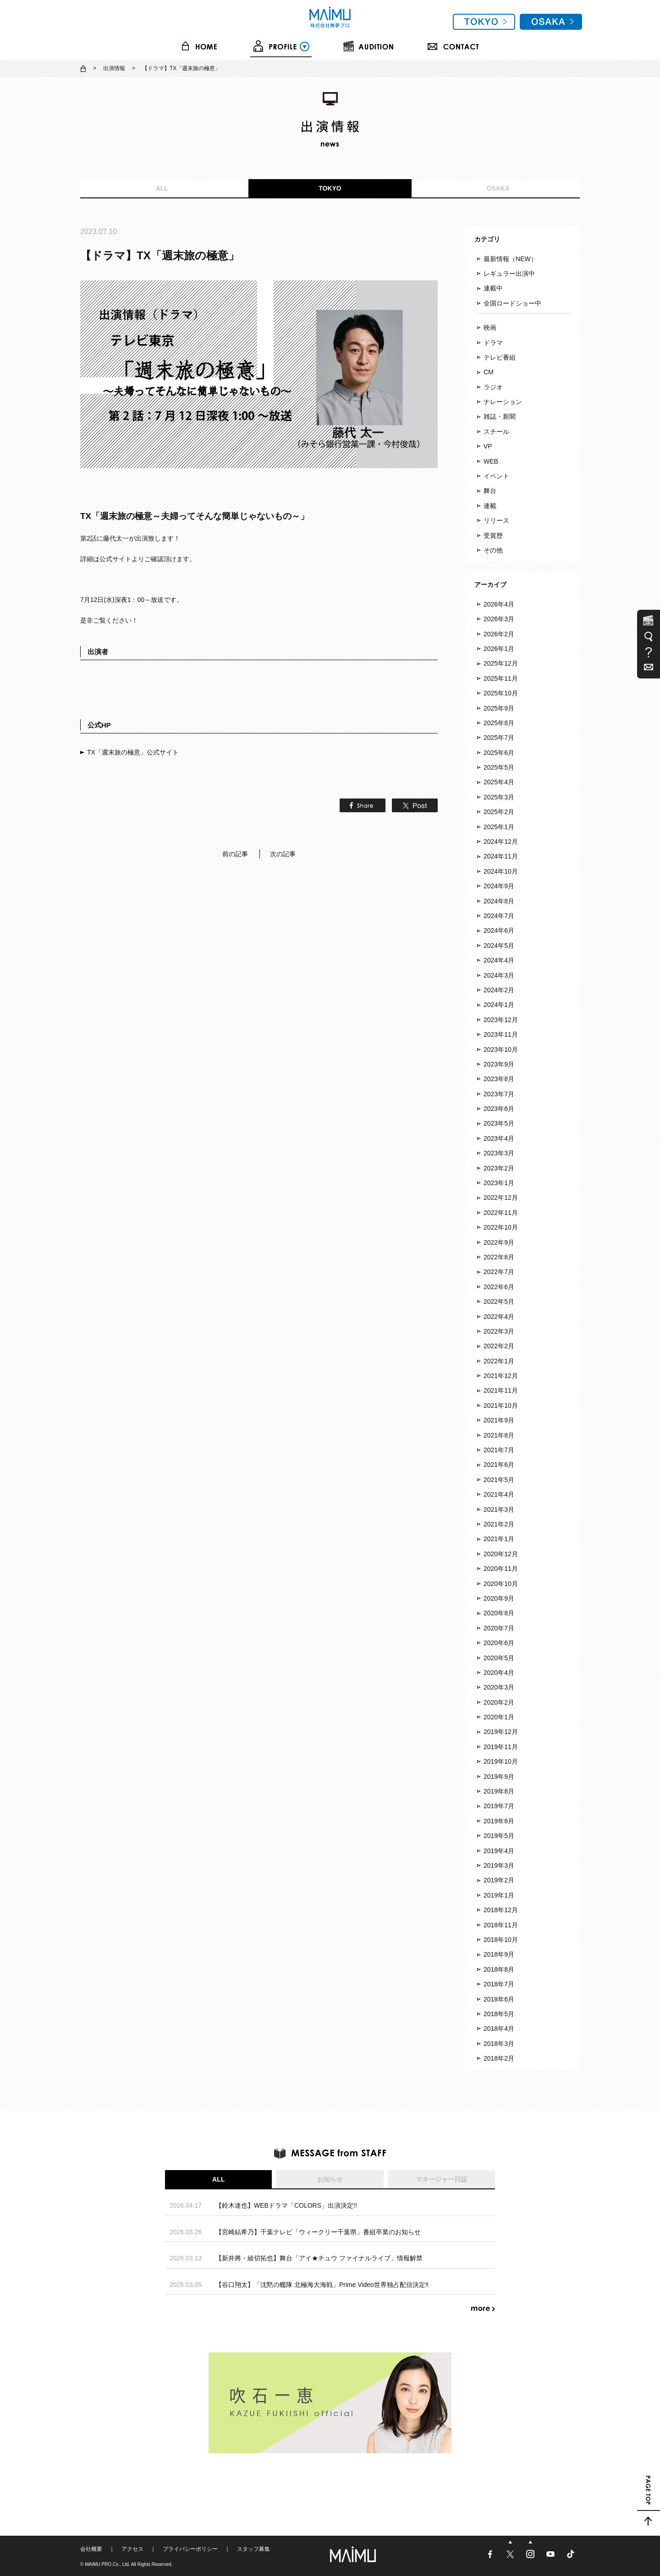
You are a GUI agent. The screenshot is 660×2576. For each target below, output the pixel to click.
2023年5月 (499, 1123)
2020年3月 (499, 1687)
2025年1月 (499, 827)
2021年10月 (501, 1405)
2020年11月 (501, 1568)
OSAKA (498, 188)
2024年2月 (499, 990)
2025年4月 (499, 782)
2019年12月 (501, 1731)
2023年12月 (501, 1019)
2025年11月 (501, 678)
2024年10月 (501, 871)
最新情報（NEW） (510, 259)
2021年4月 (499, 1494)
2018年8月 (499, 1969)
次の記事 (283, 854)
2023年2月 (499, 1168)
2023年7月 (499, 1094)
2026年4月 (499, 604)
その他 (493, 550)
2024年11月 (501, 856)
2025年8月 (499, 723)
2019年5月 (499, 1835)
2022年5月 (499, 1301)
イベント (496, 476)
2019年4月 (499, 1850)
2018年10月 (501, 1939)
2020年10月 (501, 1583)
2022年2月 (499, 1346)
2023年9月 (499, 1064)
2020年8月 (499, 1613)
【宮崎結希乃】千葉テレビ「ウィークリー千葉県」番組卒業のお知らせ (318, 2232)
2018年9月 (499, 1954)
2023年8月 (499, 1079)
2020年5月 (499, 1658)
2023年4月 (499, 1138)
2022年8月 (499, 1257)
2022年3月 (499, 1331)
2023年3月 (499, 1153)
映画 (490, 327)
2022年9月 (499, 1242)
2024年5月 (499, 945)
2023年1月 (499, 1183)
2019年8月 (499, 1791)
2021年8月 (499, 1435)
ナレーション (503, 401)
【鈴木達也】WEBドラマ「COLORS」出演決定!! (286, 2205)
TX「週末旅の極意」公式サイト (133, 752)
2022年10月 (501, 1227)
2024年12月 (501, 841)
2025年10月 (501, 693)
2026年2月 (499, 634)
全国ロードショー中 (512, 303)
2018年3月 (499, 2043)
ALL (162, 188)
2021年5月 (499, 1479)
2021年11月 (501, 1390)
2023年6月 (499, 1108)
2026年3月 (499, 619)
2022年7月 (499, 1271)
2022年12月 (501, 1197)
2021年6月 (499, 1464)
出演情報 (114, 68)
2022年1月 (499, 1361)
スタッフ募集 (253, 2549)
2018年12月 (501, 1910)
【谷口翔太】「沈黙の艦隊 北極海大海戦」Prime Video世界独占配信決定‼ (322, 2284)
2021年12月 (501, 1375)
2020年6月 (499, 1642)
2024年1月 (499, 1004)
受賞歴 (493, 535)
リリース (496, 520)
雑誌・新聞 (500, 416)
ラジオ (493, 387)
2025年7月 (499, 737)
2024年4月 (499, 960)
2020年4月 (499, 1672)
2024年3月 (499, 975)
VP (488, 446)
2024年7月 (499, 915)
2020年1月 (499, 1717)
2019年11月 (501, 1746)
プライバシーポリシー (190, 2549)
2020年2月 (499, 1702)
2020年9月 (499, 1598)
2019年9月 (499, 1776)
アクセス (132, 2549)
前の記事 (235, 854)
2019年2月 (499, 1880)
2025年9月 (499, 708)
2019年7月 (499, 1806)
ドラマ (493, 342)
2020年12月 (501, 1554)
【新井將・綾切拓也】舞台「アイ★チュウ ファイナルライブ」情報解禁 (319, 2258)
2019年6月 (499, 1821)
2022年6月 (499, 1287)
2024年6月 (499, 930)
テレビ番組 (500, 357)
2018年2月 (499, 2058)
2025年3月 (499, 797)
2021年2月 (499, 1524)
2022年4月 (499, 1316)
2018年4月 (499, 2028)
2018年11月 (501, 1925)
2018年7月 (499, 1984)
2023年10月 (501, 1049)
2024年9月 (499, 886)
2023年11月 (501, 1034)
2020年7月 (499, 1628)
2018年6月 (499, 1999)
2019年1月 (499, 1895)
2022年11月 (501, 1212)
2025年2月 (499, 811)
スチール (496, 431)
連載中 (493, 288)
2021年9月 (499, 1420)
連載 (490, 505)
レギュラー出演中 (509, 273)
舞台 (490, 490)
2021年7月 (499, 1450)
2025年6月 (499, 752)
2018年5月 (499, 2014)
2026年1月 (499, 648)
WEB (491, 461)
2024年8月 (499, 901)
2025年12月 (501, 663)
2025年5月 (499, 767)
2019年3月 (499, 1865)
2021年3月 (499, 1509)
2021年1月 (499, 1538)
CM (489, 372)
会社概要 (91, 2549)
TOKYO (330, 188)
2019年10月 (501, 1761)
